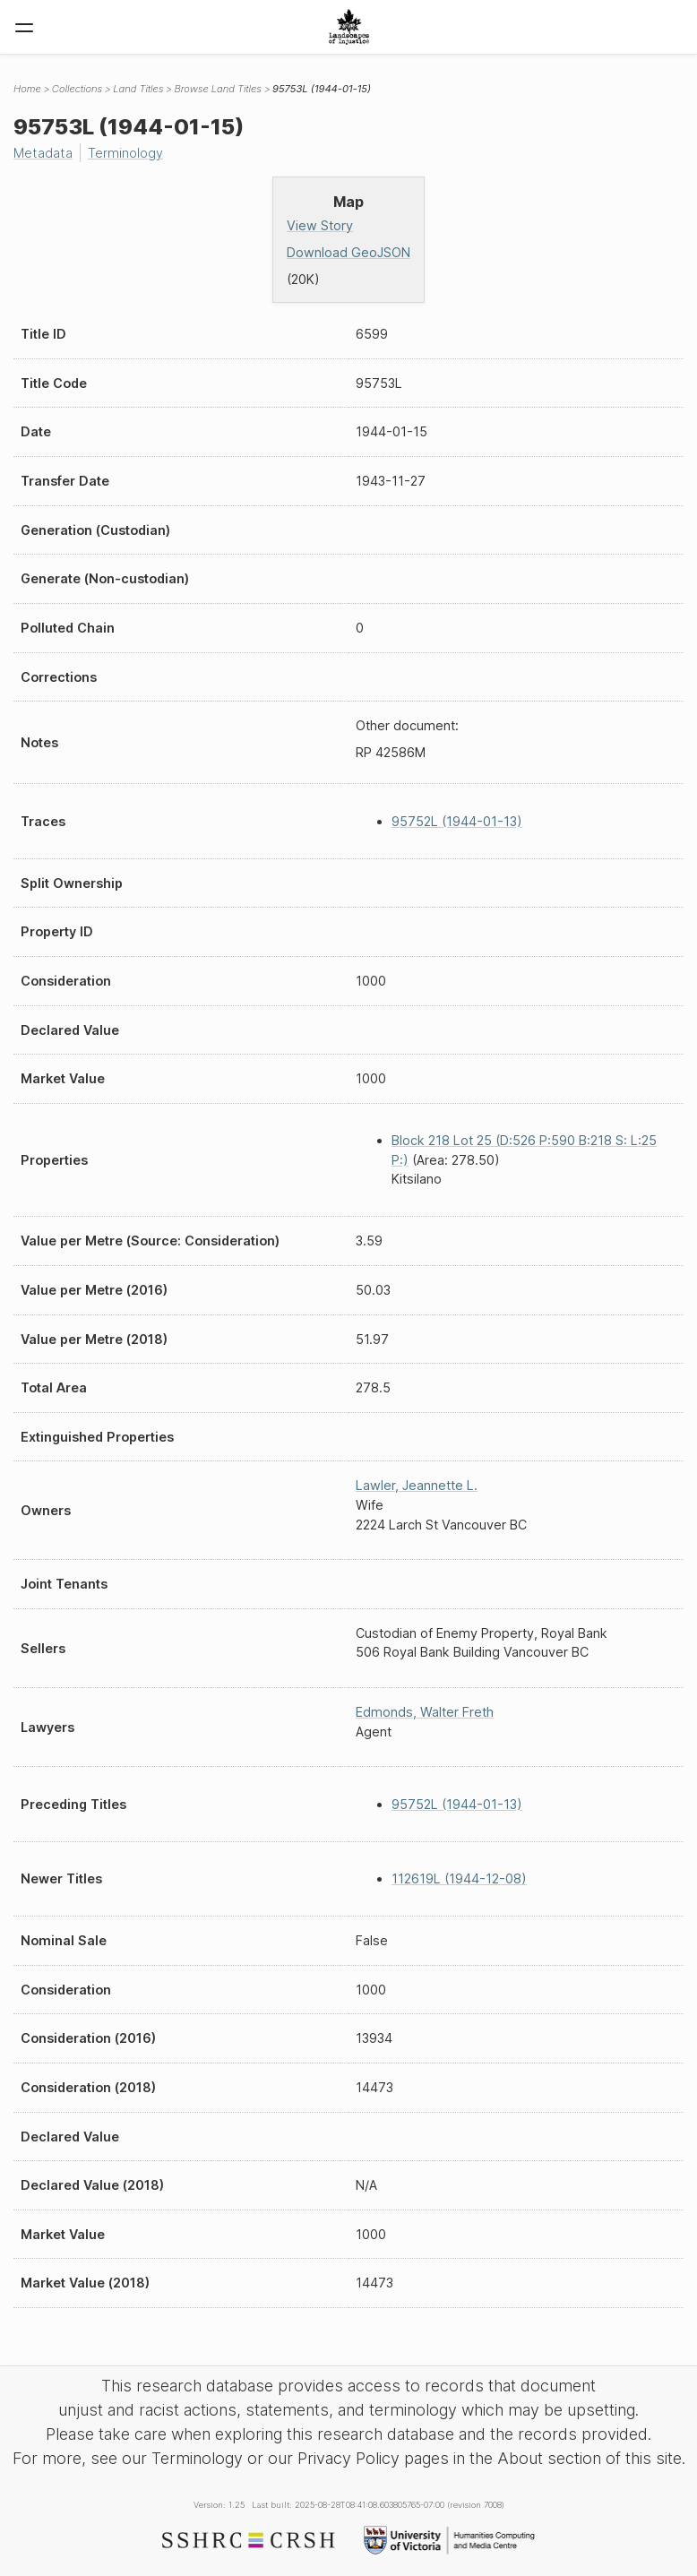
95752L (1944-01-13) (457, 821)
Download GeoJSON (348, 252)
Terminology (125, 152)
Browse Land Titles (218, 88)
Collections (77, 88)
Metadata (43, 152)
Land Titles (138, 88)
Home (27, 88)
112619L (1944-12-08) (459, 1878)
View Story (320, 225)
